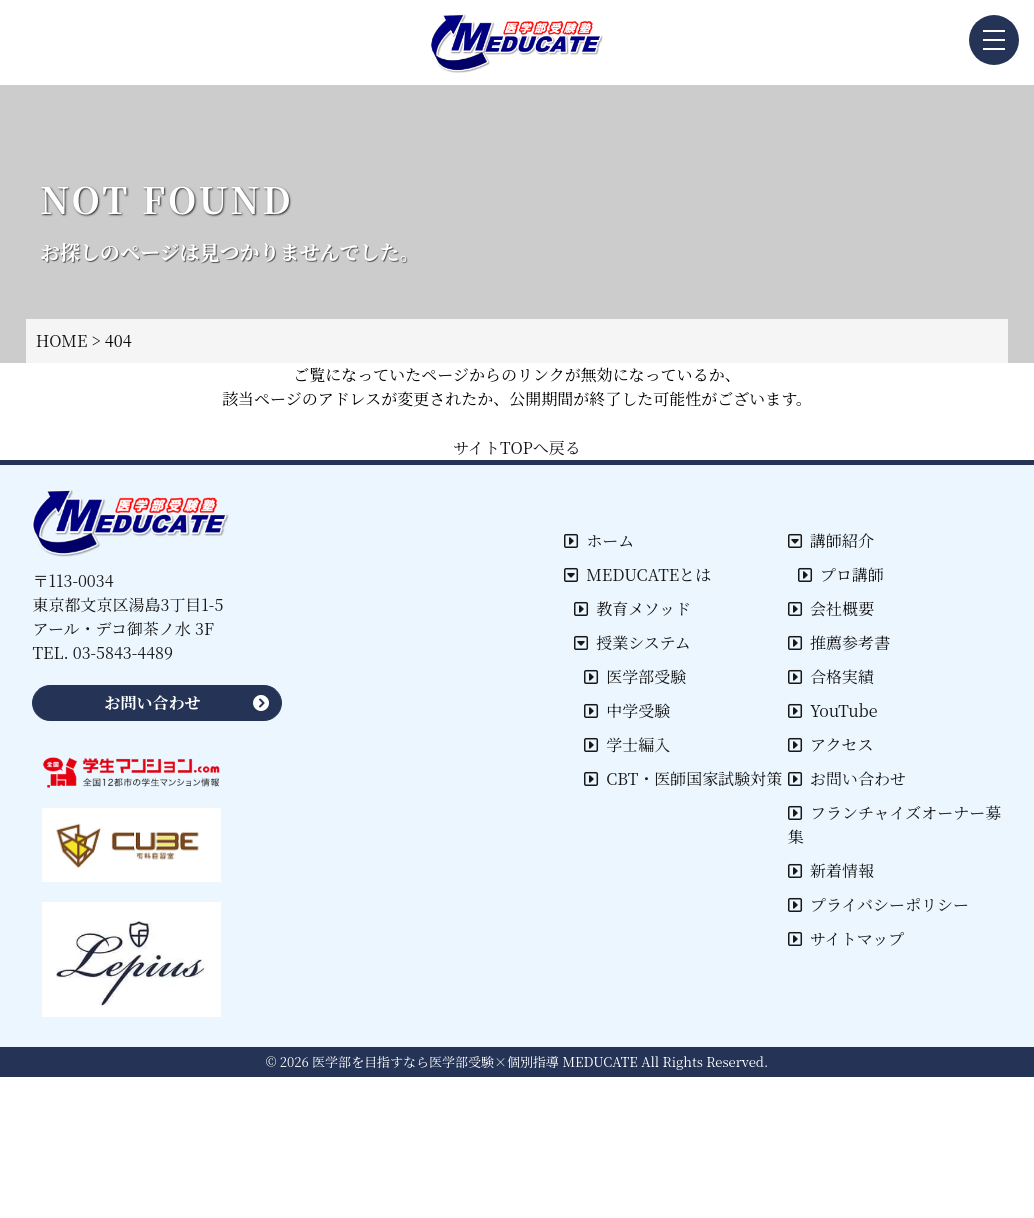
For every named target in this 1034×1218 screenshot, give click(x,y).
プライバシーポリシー (878, 904)
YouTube (833, 710)
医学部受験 (635, 676)
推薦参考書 (839, 642)
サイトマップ (846, 938)
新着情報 (831, 870)
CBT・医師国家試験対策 (683, 778)
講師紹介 (831, 540)
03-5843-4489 (123, 652)
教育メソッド (632, 608)
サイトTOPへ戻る (517, 447)
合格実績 (831, 676)
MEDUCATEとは (637, 574)
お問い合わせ (847, 778)
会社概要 (831, 608)
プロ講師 (841, 574)
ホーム (599, 540)
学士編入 (627, 744)
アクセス (831, 744)
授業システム (632, 642)
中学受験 (627, 710)
